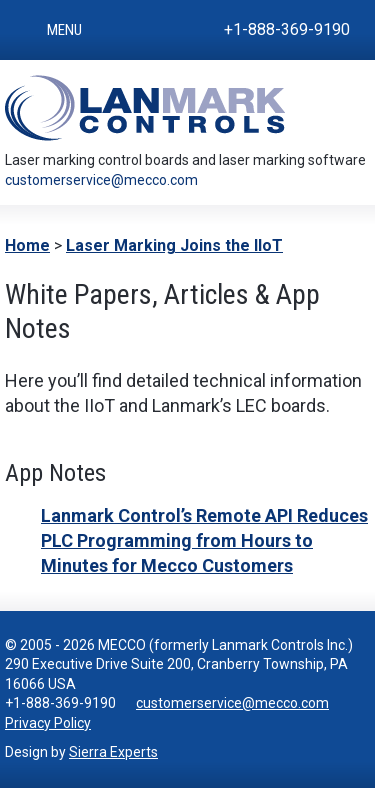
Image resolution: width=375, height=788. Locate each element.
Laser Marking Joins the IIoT (174, 245)
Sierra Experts (113, 752)
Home (27, 245)
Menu (64, 30)
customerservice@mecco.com (101, 180)
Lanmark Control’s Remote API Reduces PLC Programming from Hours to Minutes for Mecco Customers (204, 540)
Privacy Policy (48, 723)
